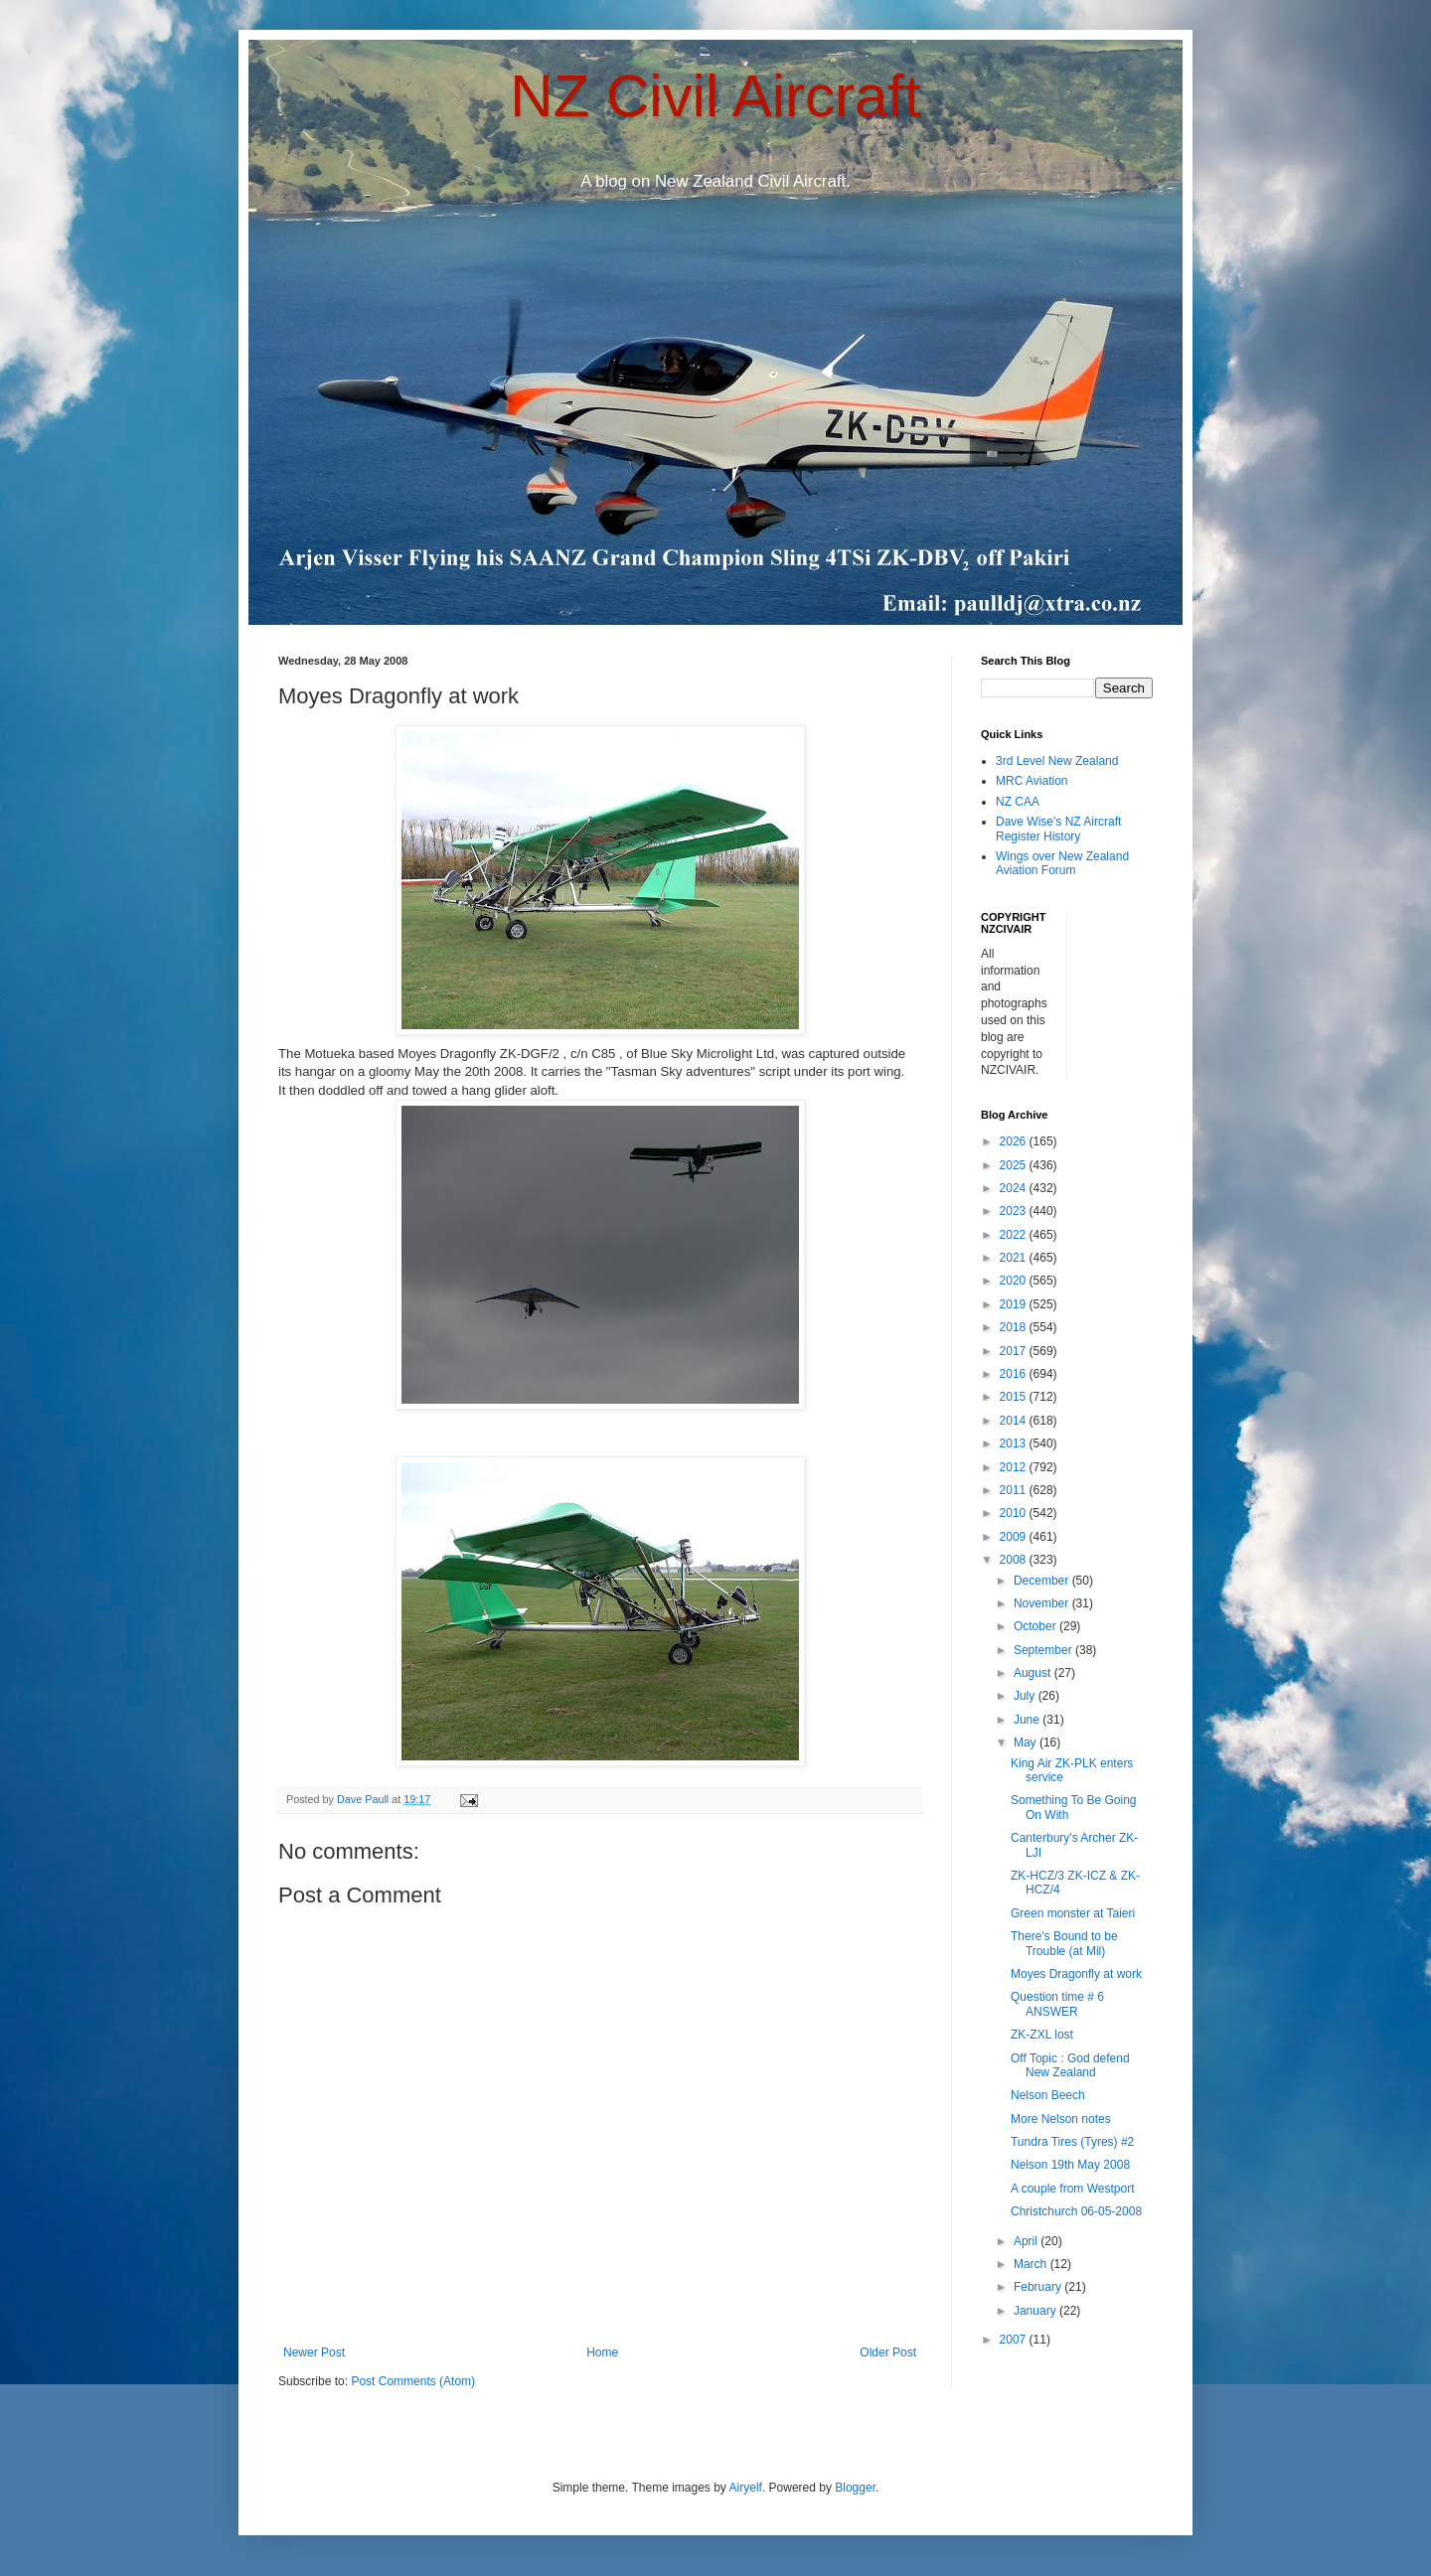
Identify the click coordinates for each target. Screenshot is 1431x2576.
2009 (1015, 1537)
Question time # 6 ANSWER (1057, 2004)
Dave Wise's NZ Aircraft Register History (1058, 828)
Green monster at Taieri (1073, 1913)
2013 (1015, 1443)
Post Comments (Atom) (413, 2381)
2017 (1015, 1351)
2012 (1015, 1467)
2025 (1015, 1165)
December (1043, 1581)
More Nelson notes (1061, 2119)
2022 (1015, 1235)
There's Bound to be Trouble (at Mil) (1064, 1943)
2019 (1015, 1304)
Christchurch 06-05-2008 (1076, 2211)
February (1039, 2287)
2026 (1015, 1141)
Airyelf (745, 2488)
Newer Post (314, 2352)
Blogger (855, 2488)
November (1043, 1603)
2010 (1015, 1513)
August (1034, 1673)
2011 (1015, 1490)
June (1028, 1720)
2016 (1015, 1374)
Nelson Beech (1048, 2095)
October (1036, 1626)
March (1032, 2264)
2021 (1015, 1258)
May (1026, 1742)
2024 (1015, 1188)
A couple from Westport (1073, 2189)
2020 (1015, 1281)
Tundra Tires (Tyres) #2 (1072, 2142)
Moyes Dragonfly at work (1076, 1974)
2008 (1015, 1560)
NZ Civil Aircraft (715, 96)
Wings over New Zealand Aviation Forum (1062, 863)
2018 (1015, 1327)
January (1036, 2311)
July (1026, 1696)
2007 (1015, 2340)
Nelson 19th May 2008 (1070, 2165)
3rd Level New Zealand (1057, 761)
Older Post (888, 2352)
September (1044, 1650)
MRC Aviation (1031, 781)
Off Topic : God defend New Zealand (1070, 2065)
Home (602, 2352)
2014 (1015, 1421)
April (1027, 2241)
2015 (1015, 1397)
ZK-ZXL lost (1042, 2035)
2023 (1015, 1211)
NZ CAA (1017, 802)
